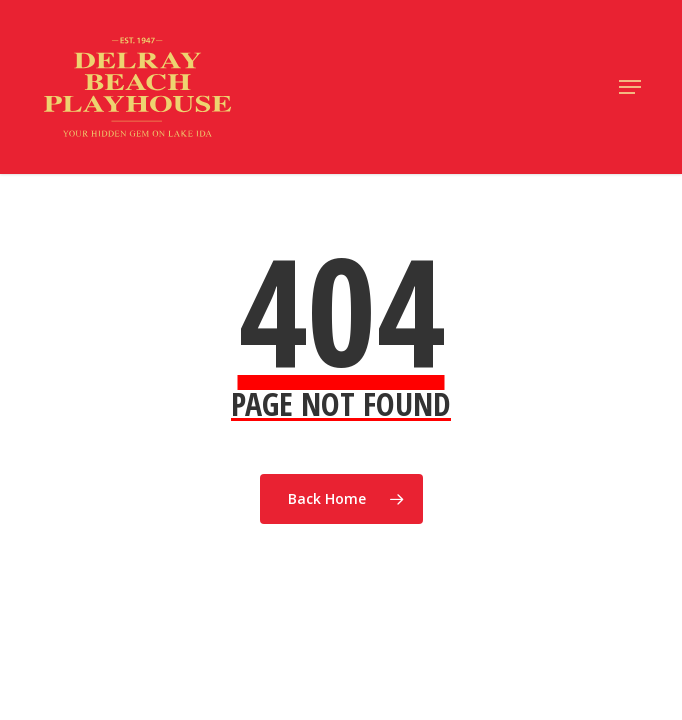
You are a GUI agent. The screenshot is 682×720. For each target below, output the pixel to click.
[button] (630, 87)
